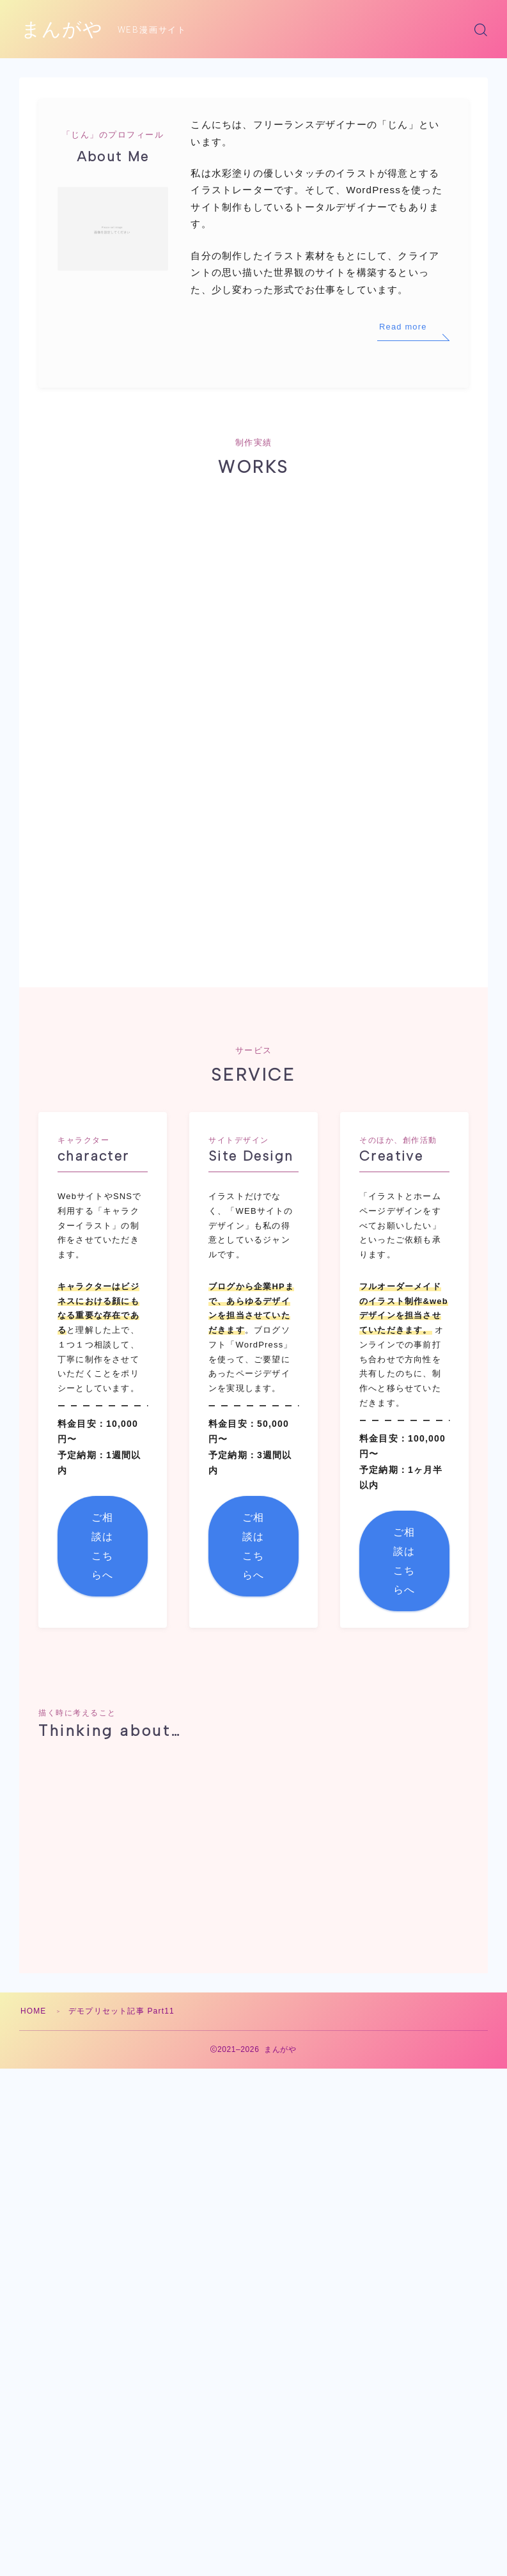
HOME (33, 1853)
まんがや (62, 29)
